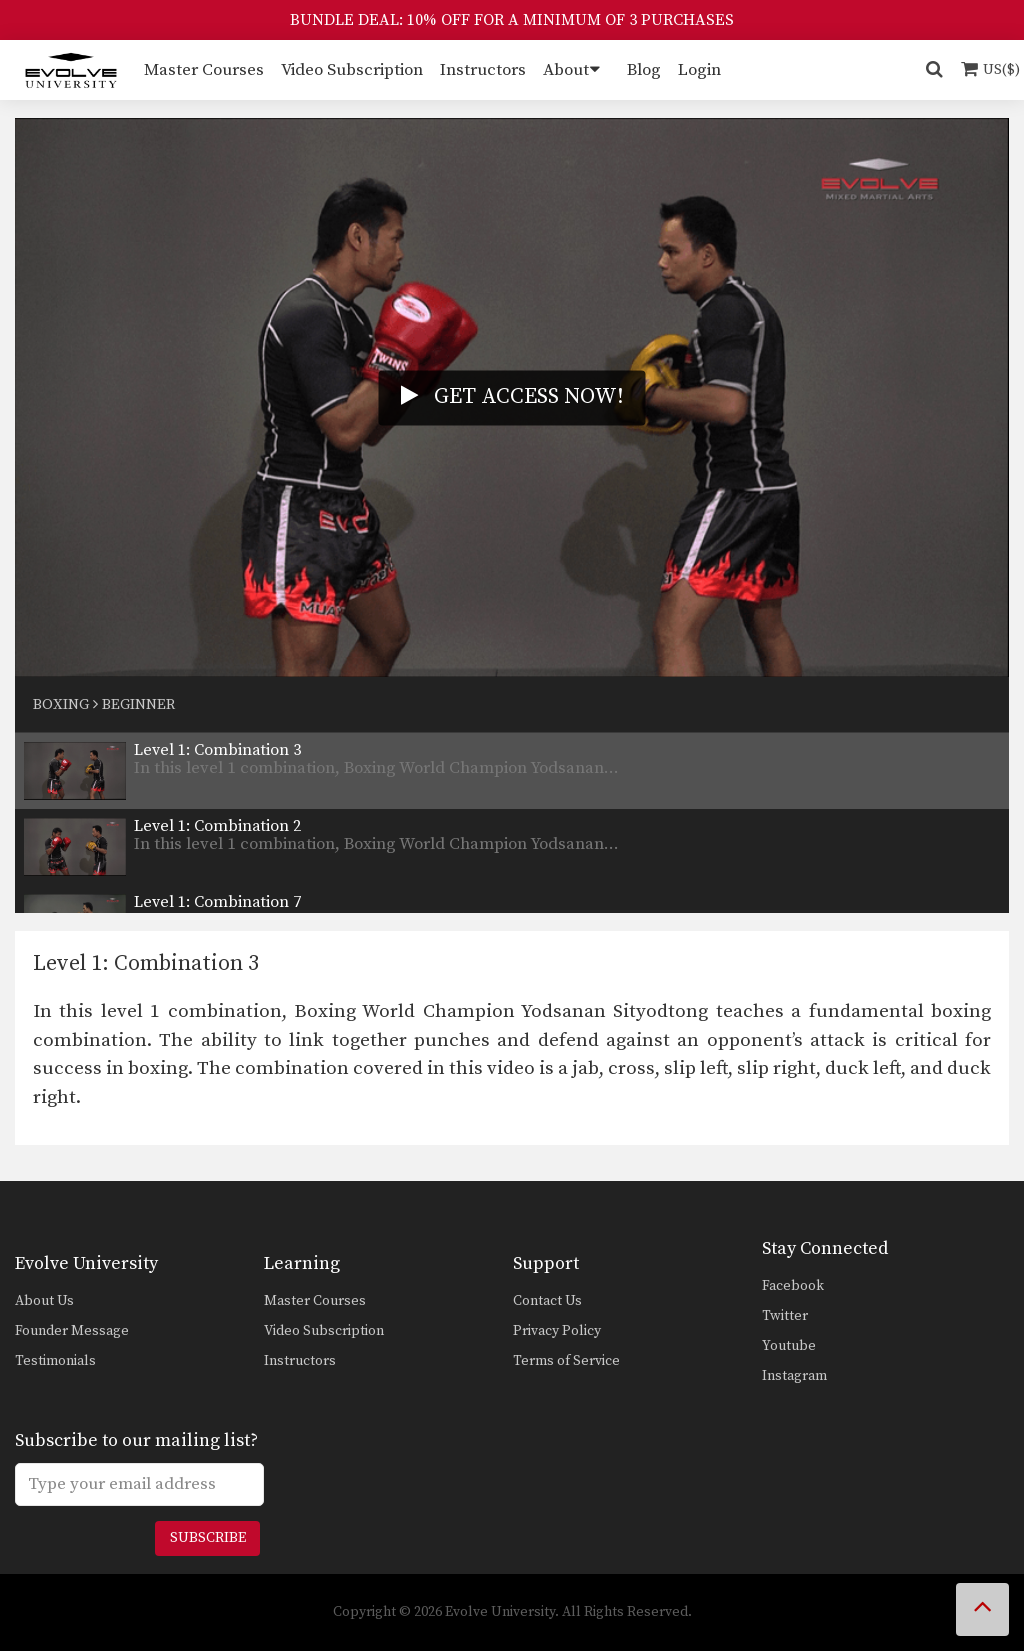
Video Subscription (352, 70)
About (566, 70)
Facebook (793, 1286)
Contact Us (547, 1301)
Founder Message (72, 1331)
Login (699, 70)
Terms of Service (566, 1361)
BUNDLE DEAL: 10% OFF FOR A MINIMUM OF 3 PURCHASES (512, 20)
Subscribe (208, 1538)
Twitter (785, 1316)
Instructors (483, 70)
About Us (44, 1301)
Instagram (794, 1376)
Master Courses (204, 70)
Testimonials (55, 1361)
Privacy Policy (557, 1331)
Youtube (789, 1346)
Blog (644, 70)
